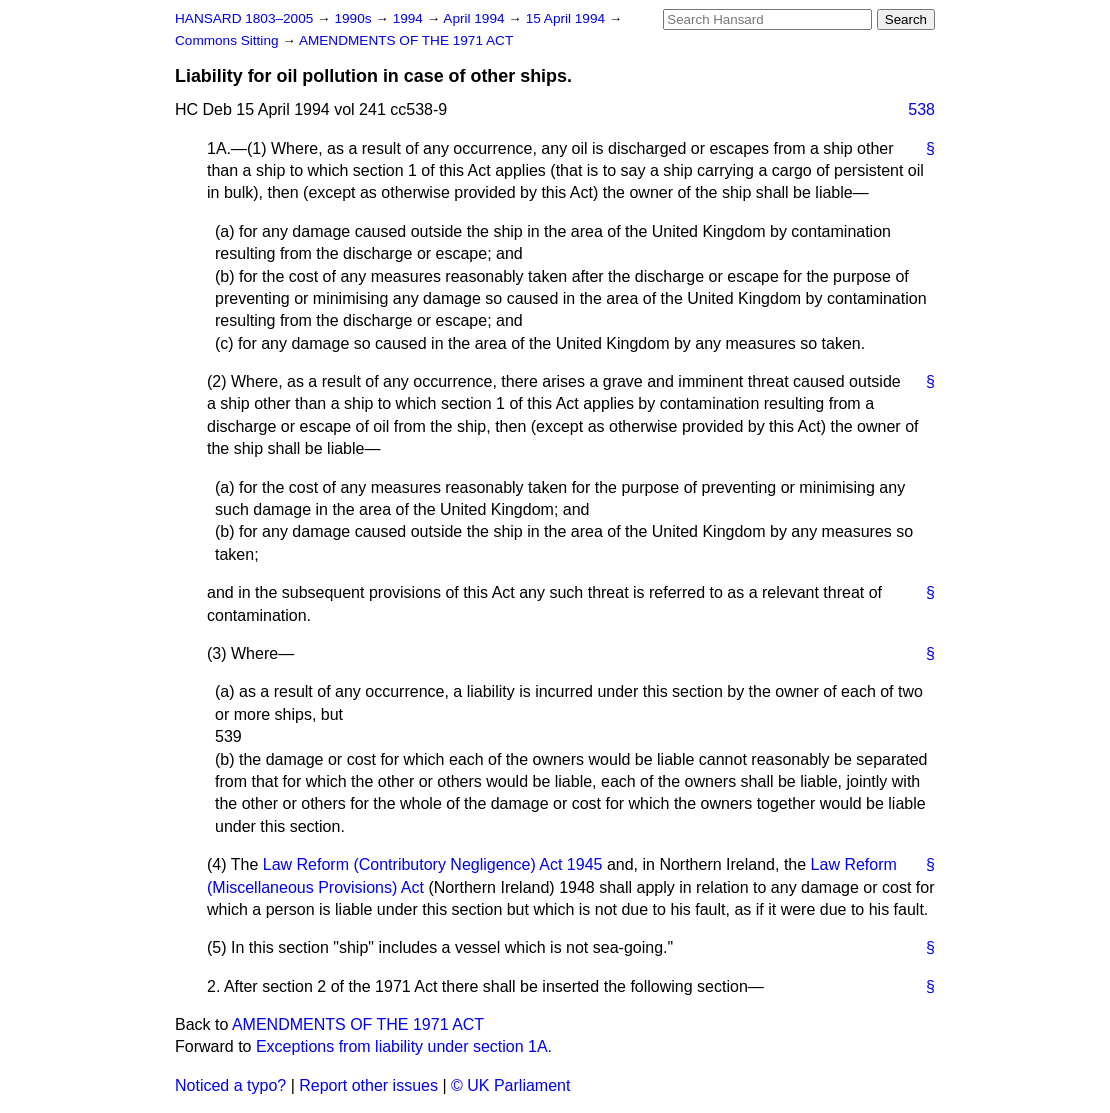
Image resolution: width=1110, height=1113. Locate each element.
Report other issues (368, 1085)
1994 (410, 18)
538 (921, 109)
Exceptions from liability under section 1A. (404, 1046)
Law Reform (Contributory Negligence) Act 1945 (433, 864)
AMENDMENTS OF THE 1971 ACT (406, 40)
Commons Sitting (228, 40)
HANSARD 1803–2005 (244, 18)
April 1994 (475, 18)
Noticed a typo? (230, 1085)
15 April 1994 (567, 18)
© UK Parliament (510, 1085)
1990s (354, 18)
